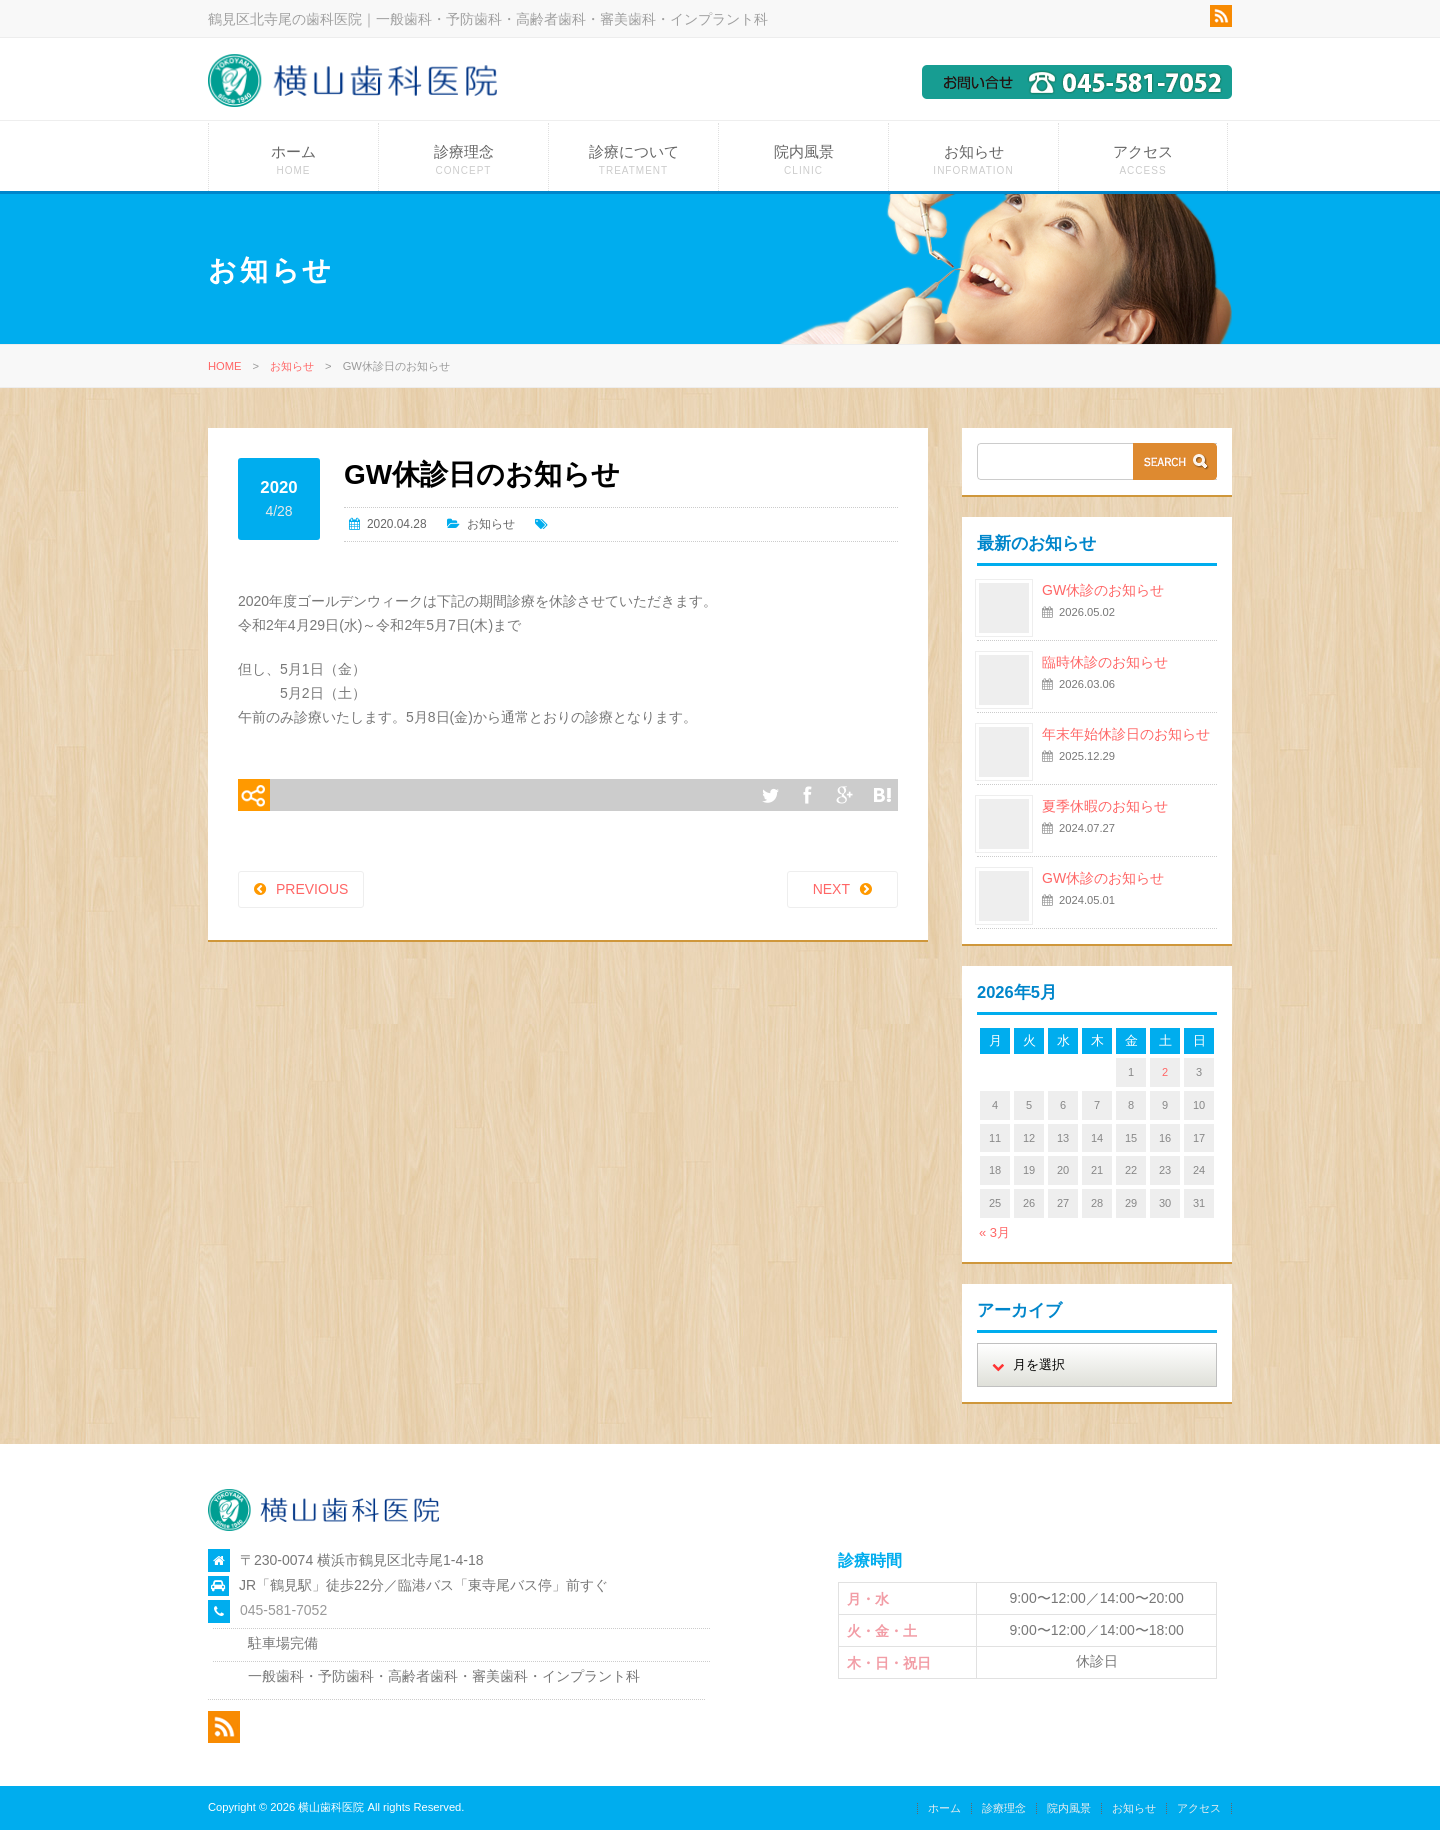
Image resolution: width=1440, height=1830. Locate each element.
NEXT (831, 889)
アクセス (1143, 159)
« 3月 (994, 1232)
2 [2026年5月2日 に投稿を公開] (1165, 1072)
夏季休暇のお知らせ (1105, 806)
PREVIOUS (312, 889)
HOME (225, 366)
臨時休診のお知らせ (1105, 662)
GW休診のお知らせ (1103, 590)
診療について (633, 159)
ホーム (293, 159)
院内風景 (803, 159)
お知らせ (973, 159)
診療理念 (463, 159)
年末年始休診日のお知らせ (1126, 734)
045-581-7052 (283, 1610)
